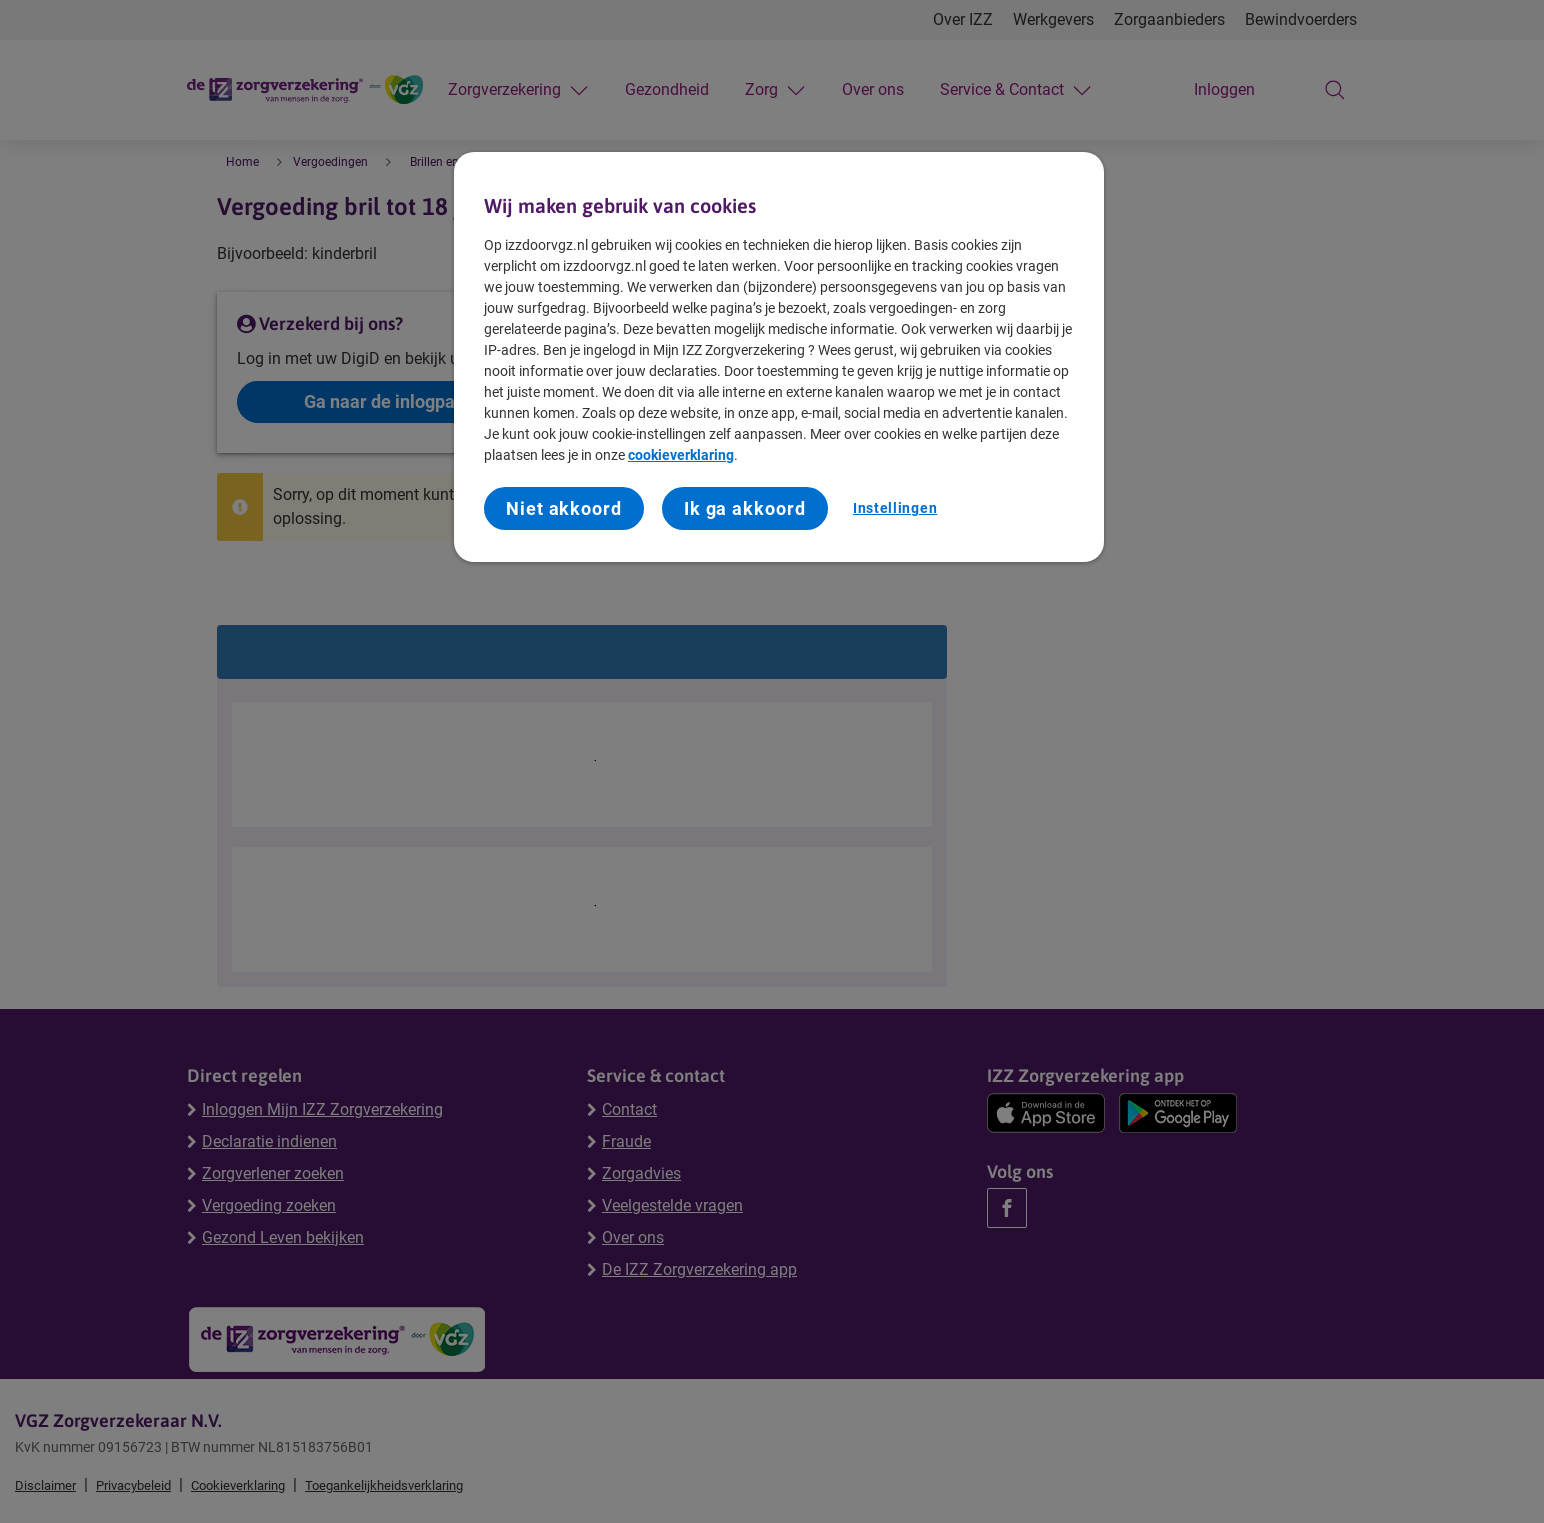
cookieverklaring (681, 455)
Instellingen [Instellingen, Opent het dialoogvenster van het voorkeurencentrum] (895, 508)
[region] (779, 357)
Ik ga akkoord (745, 508)
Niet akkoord (564, 508)
